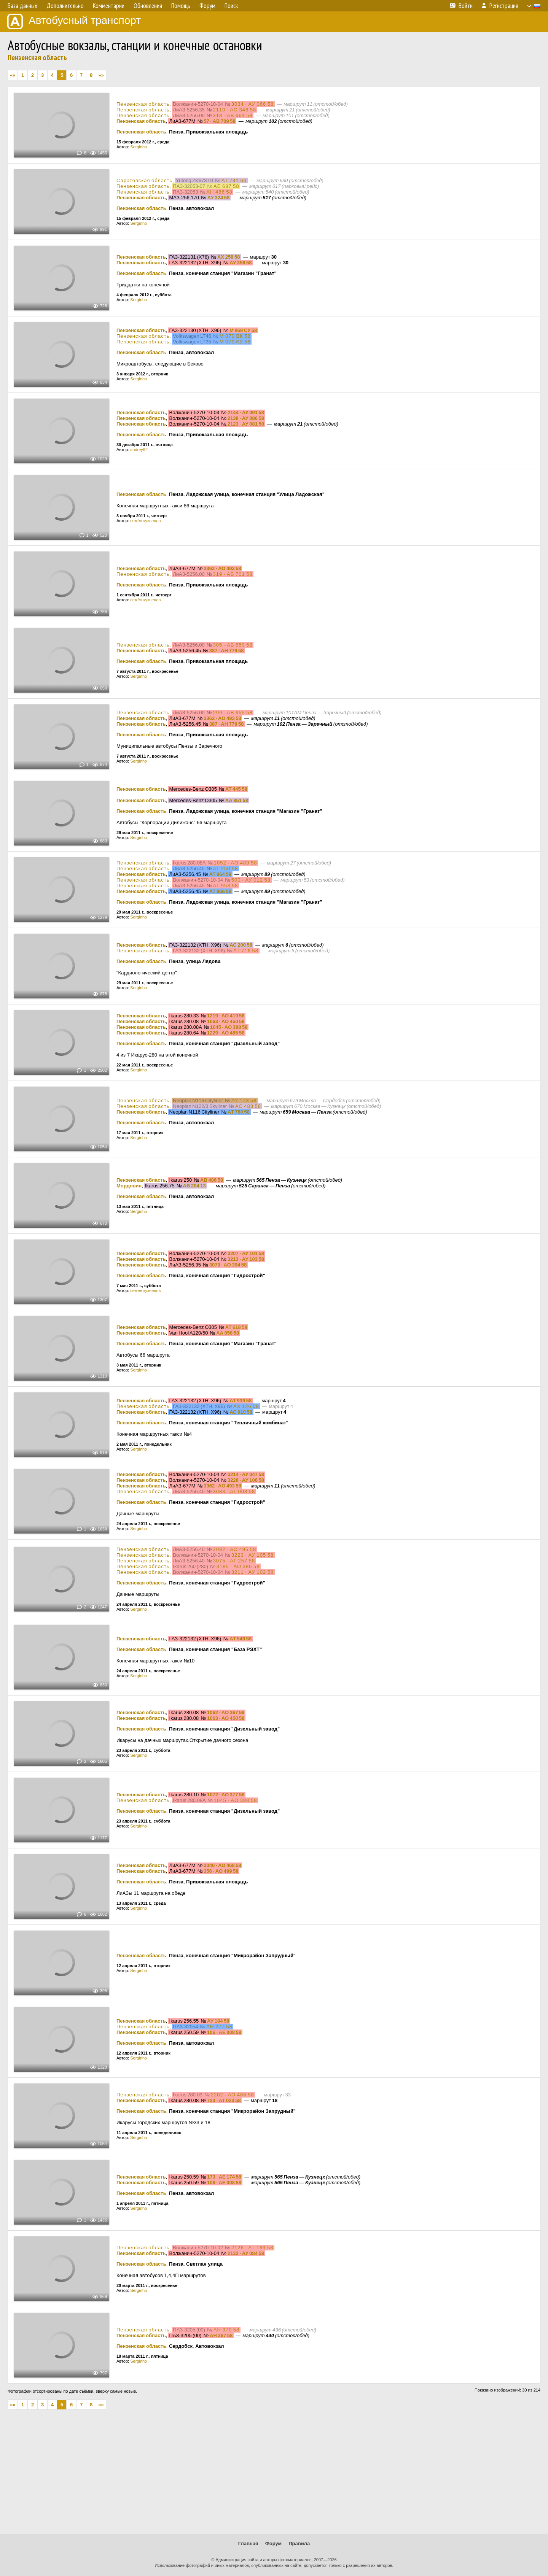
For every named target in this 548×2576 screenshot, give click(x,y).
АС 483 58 (248, 1106)
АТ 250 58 (225, 868)
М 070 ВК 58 (235, 336)
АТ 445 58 (236, 789)
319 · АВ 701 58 (233, 574)
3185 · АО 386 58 (238, 1566)
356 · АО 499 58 (221, 1871)
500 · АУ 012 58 (251, 880)
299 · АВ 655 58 (233, 712)
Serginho (138, 147)
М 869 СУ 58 (243, 330)
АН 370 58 (226, 2330)
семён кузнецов (145, 520)
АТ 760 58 (239, 1112)
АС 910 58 (240, 1412)
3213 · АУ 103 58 (246, 1259)
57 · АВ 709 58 (219, 121)
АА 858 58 (227, 1333)
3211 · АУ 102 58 (252, 1572)
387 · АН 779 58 (226, 650)
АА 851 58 (236, 800)
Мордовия (129, 1186)
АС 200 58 (240, 945)
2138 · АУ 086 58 (246, 418)
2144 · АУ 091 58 (246, 412)
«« (12, 75)
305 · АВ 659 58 (233, 645)
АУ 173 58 (244, 1100)
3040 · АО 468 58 (222, 1865)
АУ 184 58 (218, 2021)
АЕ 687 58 (226, 186)
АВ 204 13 (194, 1186)
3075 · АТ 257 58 (234, 1561)
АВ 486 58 (211, 1180)
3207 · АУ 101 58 (246, 1253)
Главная (248, 2543)
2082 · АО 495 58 (234, 1549)
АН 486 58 (219, 192)
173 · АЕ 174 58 (224, 2177)
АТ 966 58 (220, 891)
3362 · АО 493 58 (222, 568)
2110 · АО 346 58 (234, 110)
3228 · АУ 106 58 (246, 1480)
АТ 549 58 (240, 1639)
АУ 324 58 (218, 197)
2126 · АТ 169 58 (252, 2247)
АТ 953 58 (225, 885)
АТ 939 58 (240, 1400)
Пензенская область (37, 57)
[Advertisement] (274, 2475)
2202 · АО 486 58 (232, 2095)
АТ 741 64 (234, 180)
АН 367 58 (221, 2335)
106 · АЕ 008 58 (224, 2032)
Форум (273, 2543)
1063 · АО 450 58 (225, 1021)
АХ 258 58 (228, 257)
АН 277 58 (219, 2026)
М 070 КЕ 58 (235, 342)
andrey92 (139, 449)
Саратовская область (144, 180)
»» (101, 75)
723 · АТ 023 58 (224, 2100)
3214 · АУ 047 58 (246, 1474)
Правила (299, 2543)
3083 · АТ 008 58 (234, 1491)
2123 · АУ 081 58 (246, 424)
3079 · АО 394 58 (228, 1265)
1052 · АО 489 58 (235, 863)
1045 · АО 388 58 (228, 1027)
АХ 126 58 (246, 1406)
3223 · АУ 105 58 (252, 1555)
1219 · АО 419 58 (225, 1016)
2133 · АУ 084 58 (246, 2253)
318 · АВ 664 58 (233, 115)
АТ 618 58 (236, 1327)
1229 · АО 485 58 (225, 1033)
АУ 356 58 (240, 262)
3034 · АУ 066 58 (252, 104)
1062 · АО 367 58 (225, 1712)
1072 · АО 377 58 (225, 1794)
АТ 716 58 (245, 950)
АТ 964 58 (220, 874)
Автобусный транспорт (74, 21)
